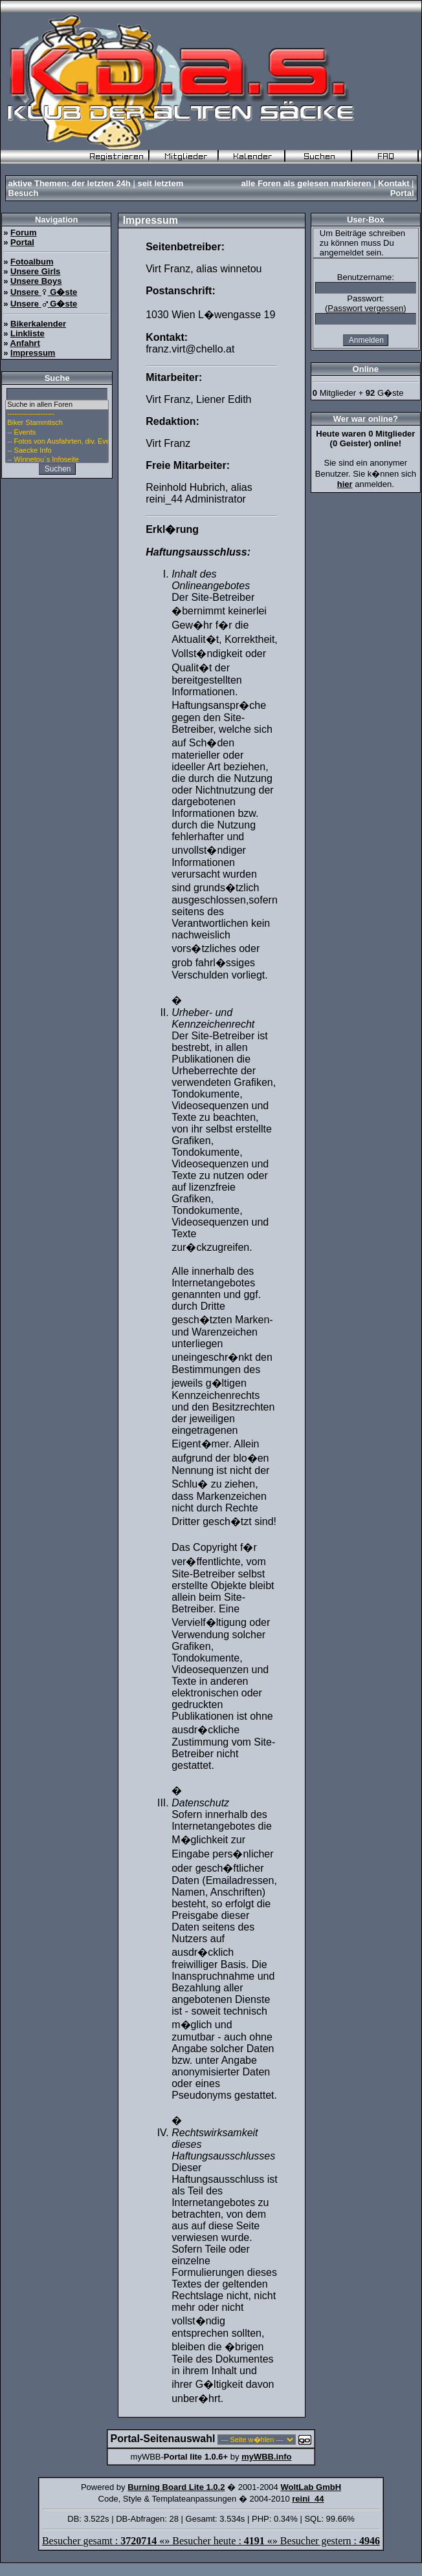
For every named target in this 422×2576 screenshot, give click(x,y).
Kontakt (393, 183)
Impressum (32, 353)
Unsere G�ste (43, 292)
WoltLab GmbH (310, 2487)
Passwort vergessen (365, 308)
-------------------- (57, 413)
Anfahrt (25, 343)
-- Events (57, 432)
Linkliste (27, 333)
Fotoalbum (31, 261)
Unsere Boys (35, 281)
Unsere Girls (35, 271)
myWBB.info (266, 2457)
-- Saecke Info (57, 450)
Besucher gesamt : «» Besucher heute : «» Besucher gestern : (211, 2540)
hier (345, 484)
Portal (402, 193)
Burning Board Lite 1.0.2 (176, 2487)
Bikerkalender (38, 324)
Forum (23, 232)
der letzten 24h (101, 183)
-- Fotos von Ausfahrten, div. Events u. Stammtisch (57, 441)
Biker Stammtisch (57, 423)
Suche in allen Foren (57, 404)
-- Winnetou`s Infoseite (57, 459)
